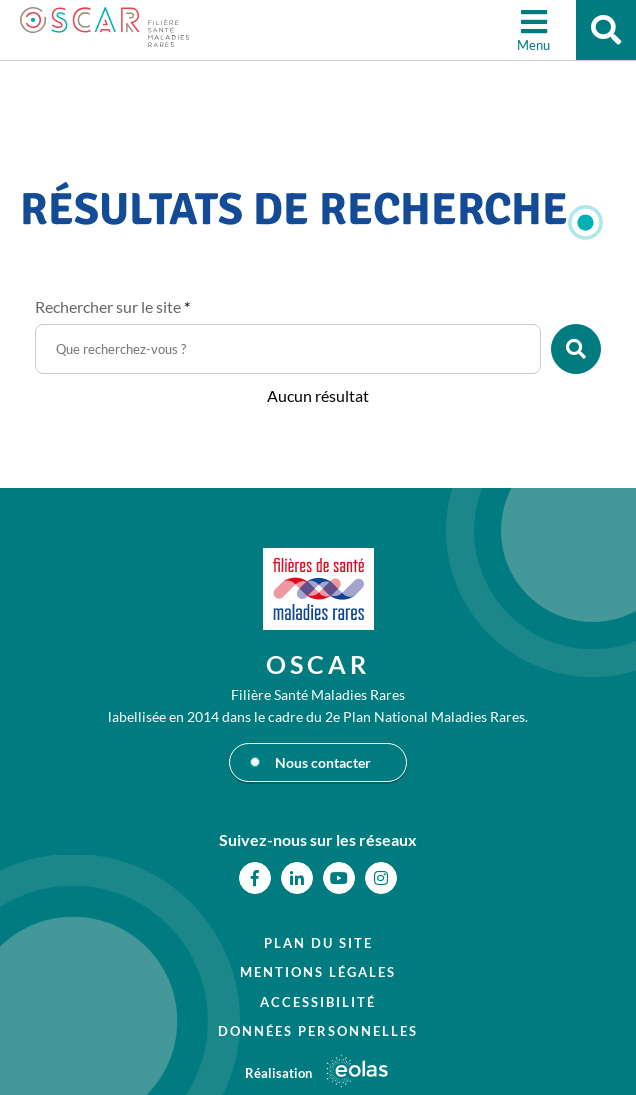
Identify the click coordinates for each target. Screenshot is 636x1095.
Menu (533, 45)
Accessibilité (318, 1002)
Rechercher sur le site (112, 306)
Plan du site (318, 943)
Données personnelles (318, 1031)
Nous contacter (323, 762)
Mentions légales (318, 972)
